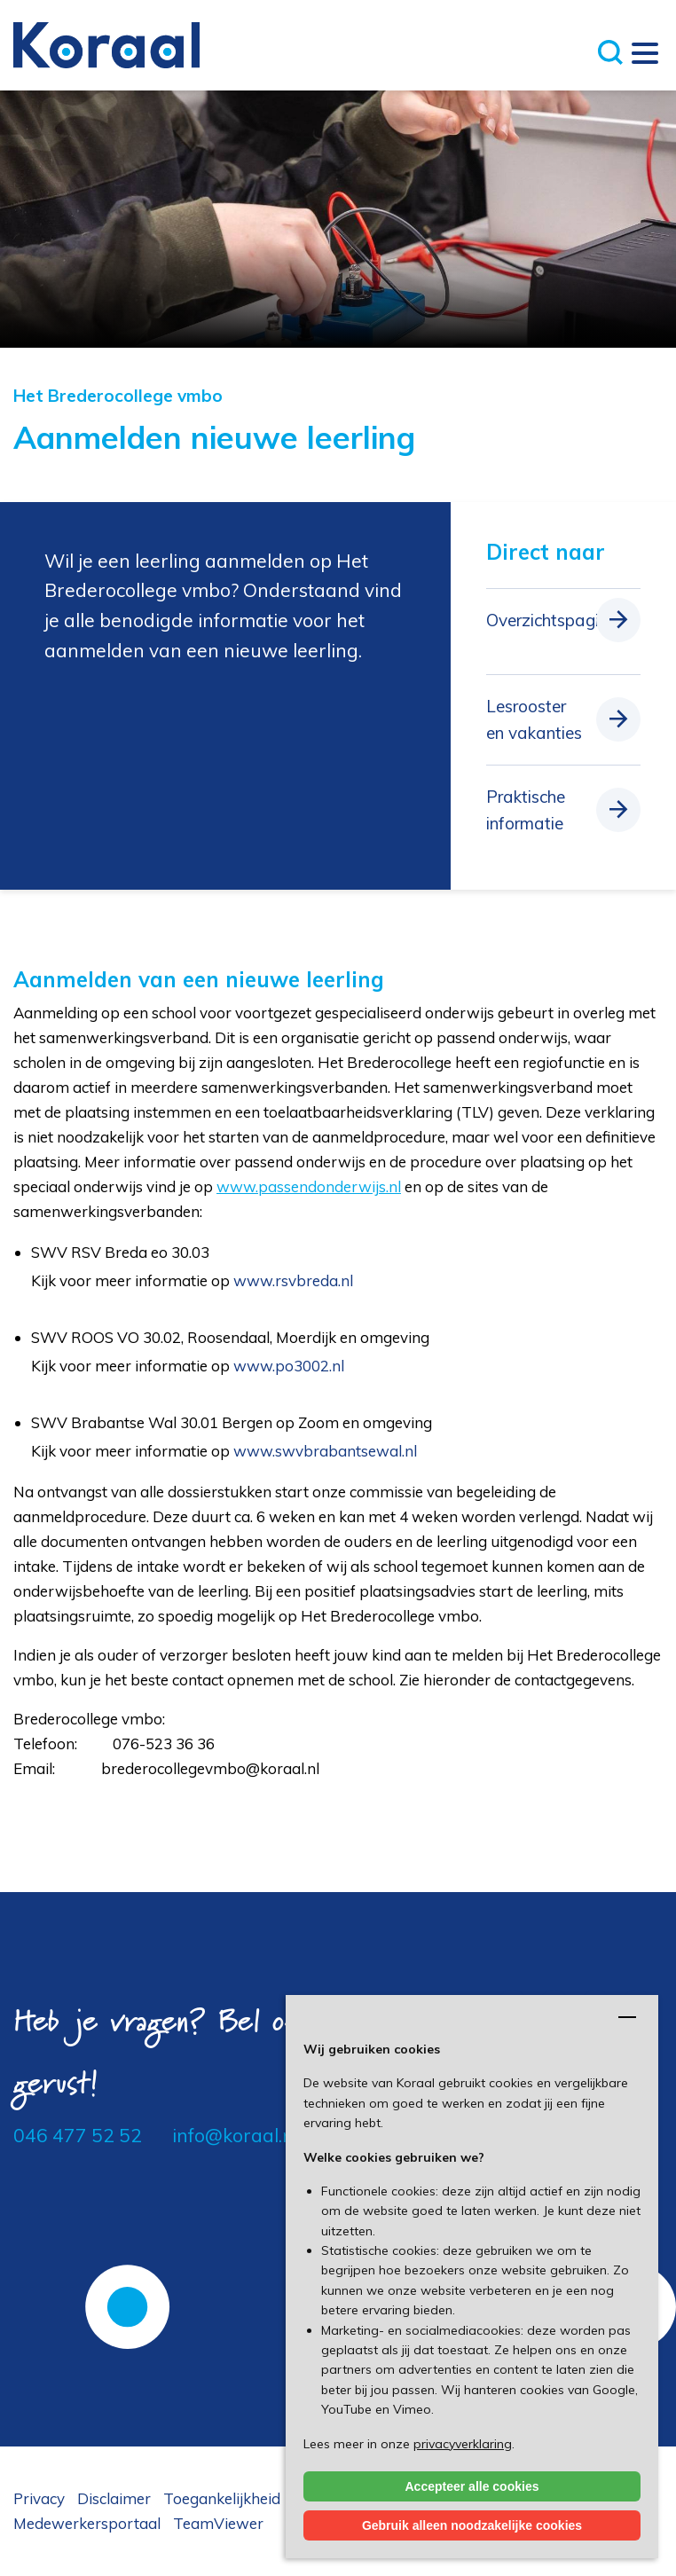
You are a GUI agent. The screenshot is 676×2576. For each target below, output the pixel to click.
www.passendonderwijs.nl (308, 1186)
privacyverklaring (462, 2444)
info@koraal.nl (235, 2135)
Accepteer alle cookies (472, 2486)
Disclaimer (114, 2498)
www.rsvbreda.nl (293, 1280)
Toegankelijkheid (221, 2498)
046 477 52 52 (77, 2135)
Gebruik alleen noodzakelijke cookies (472, 2525)
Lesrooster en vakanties (534, 719)
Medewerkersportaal (87, 2523)
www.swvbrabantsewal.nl (325, 1450)
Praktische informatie (525, 810)
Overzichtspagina (552, 620)
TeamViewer (218, 2523)
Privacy (39, 2498)
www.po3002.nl (288, 1365)
